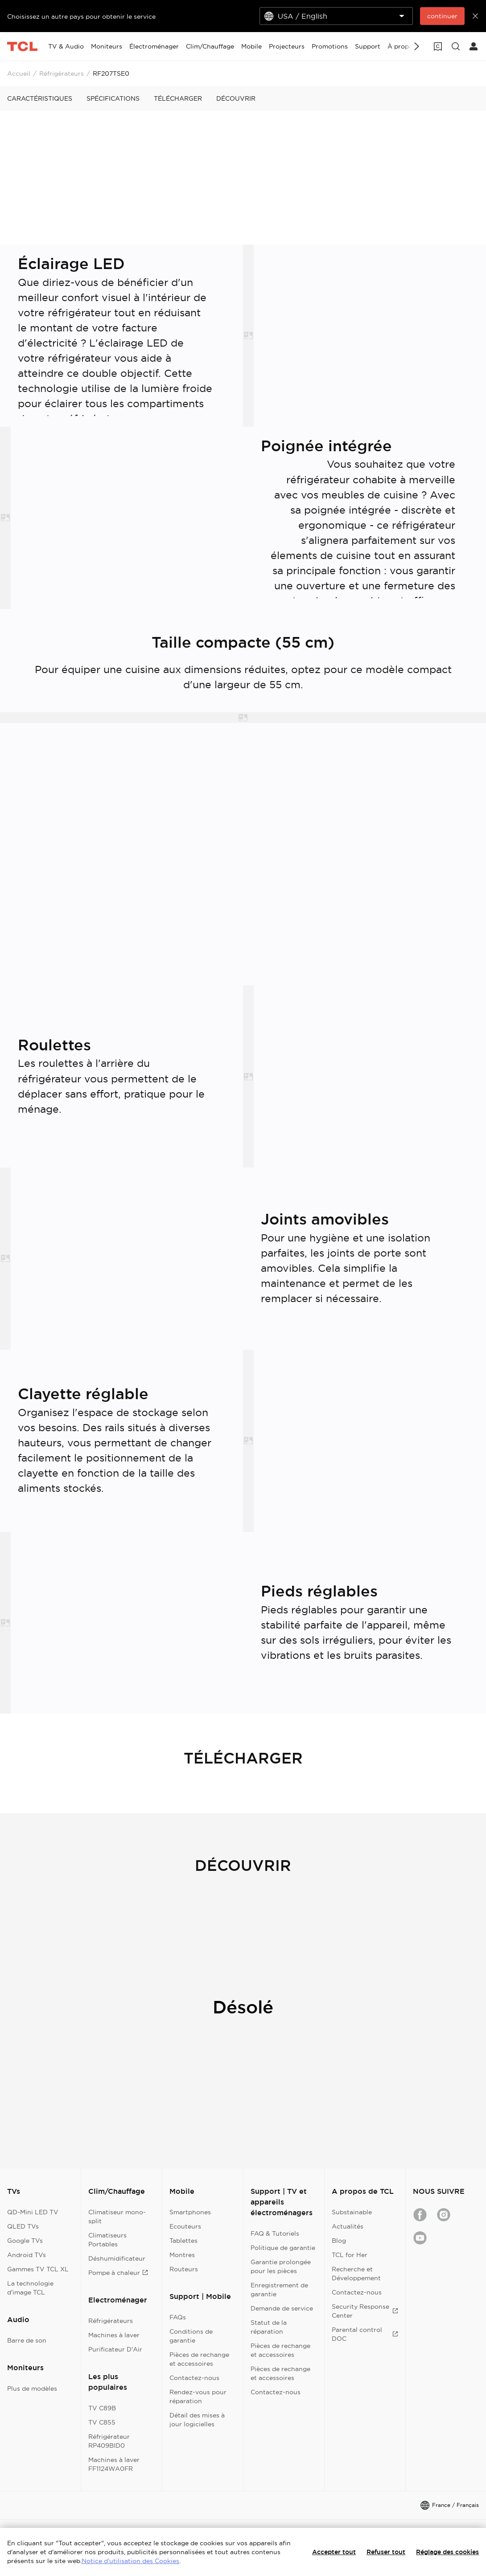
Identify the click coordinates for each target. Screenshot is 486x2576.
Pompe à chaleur (118, 2273)
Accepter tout (334, 2552)
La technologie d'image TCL (30, 2287)
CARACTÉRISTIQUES (39, 98)
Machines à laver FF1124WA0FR (114, 2464)
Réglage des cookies (447, 2552)
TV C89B (102, 2408)
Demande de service (282, 2308)
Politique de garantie (283, 2248)
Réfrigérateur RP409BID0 (109, 2441)
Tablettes (183, 2241)
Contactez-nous (194, 2378)
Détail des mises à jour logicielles (197, 2419)
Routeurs (183, 2269)
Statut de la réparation (269, 2327)
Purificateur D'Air (115, 2349)
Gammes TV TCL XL (38, 2269)
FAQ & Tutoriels (275, 2233)
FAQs (177, 2317)
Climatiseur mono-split (117, 2216)
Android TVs (26, 2255)
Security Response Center (365, 2310)
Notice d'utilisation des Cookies (130, 2561)
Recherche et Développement (356, 2273)
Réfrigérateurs (61, 73)
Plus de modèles (32, 2388)
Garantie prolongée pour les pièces (281, 2266)
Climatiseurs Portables (107, 2239)
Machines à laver (114, 2335)
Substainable (352, 2212)
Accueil (18, 73)
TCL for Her (349, 2255)
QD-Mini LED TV (32, 2212)
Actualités (347, 2226)
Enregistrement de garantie (279, 2289)
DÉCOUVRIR (235, 98)
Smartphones (190, 2212)
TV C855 (101, 2422)
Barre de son (26, 2340)
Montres (182, 2255)
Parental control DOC (365, 2334)
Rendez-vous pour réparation (198, 2396)
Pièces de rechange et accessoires (199, 2359)
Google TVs (25, 2241)
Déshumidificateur (116, 2258)
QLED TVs (23, 2226)
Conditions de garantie (191, 2335)
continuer (442, 16)
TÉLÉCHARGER (178, 98)
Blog (339, 2241)
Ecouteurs (185, 2226)
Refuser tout (386, 2552)
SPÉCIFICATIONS (113, 98)
